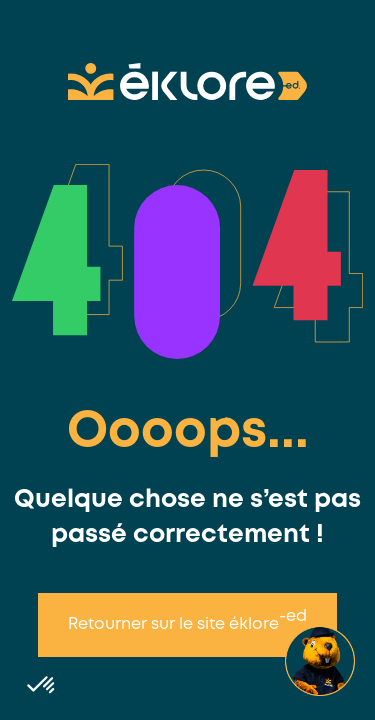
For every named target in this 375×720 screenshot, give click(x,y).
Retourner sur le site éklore (187, 620)
